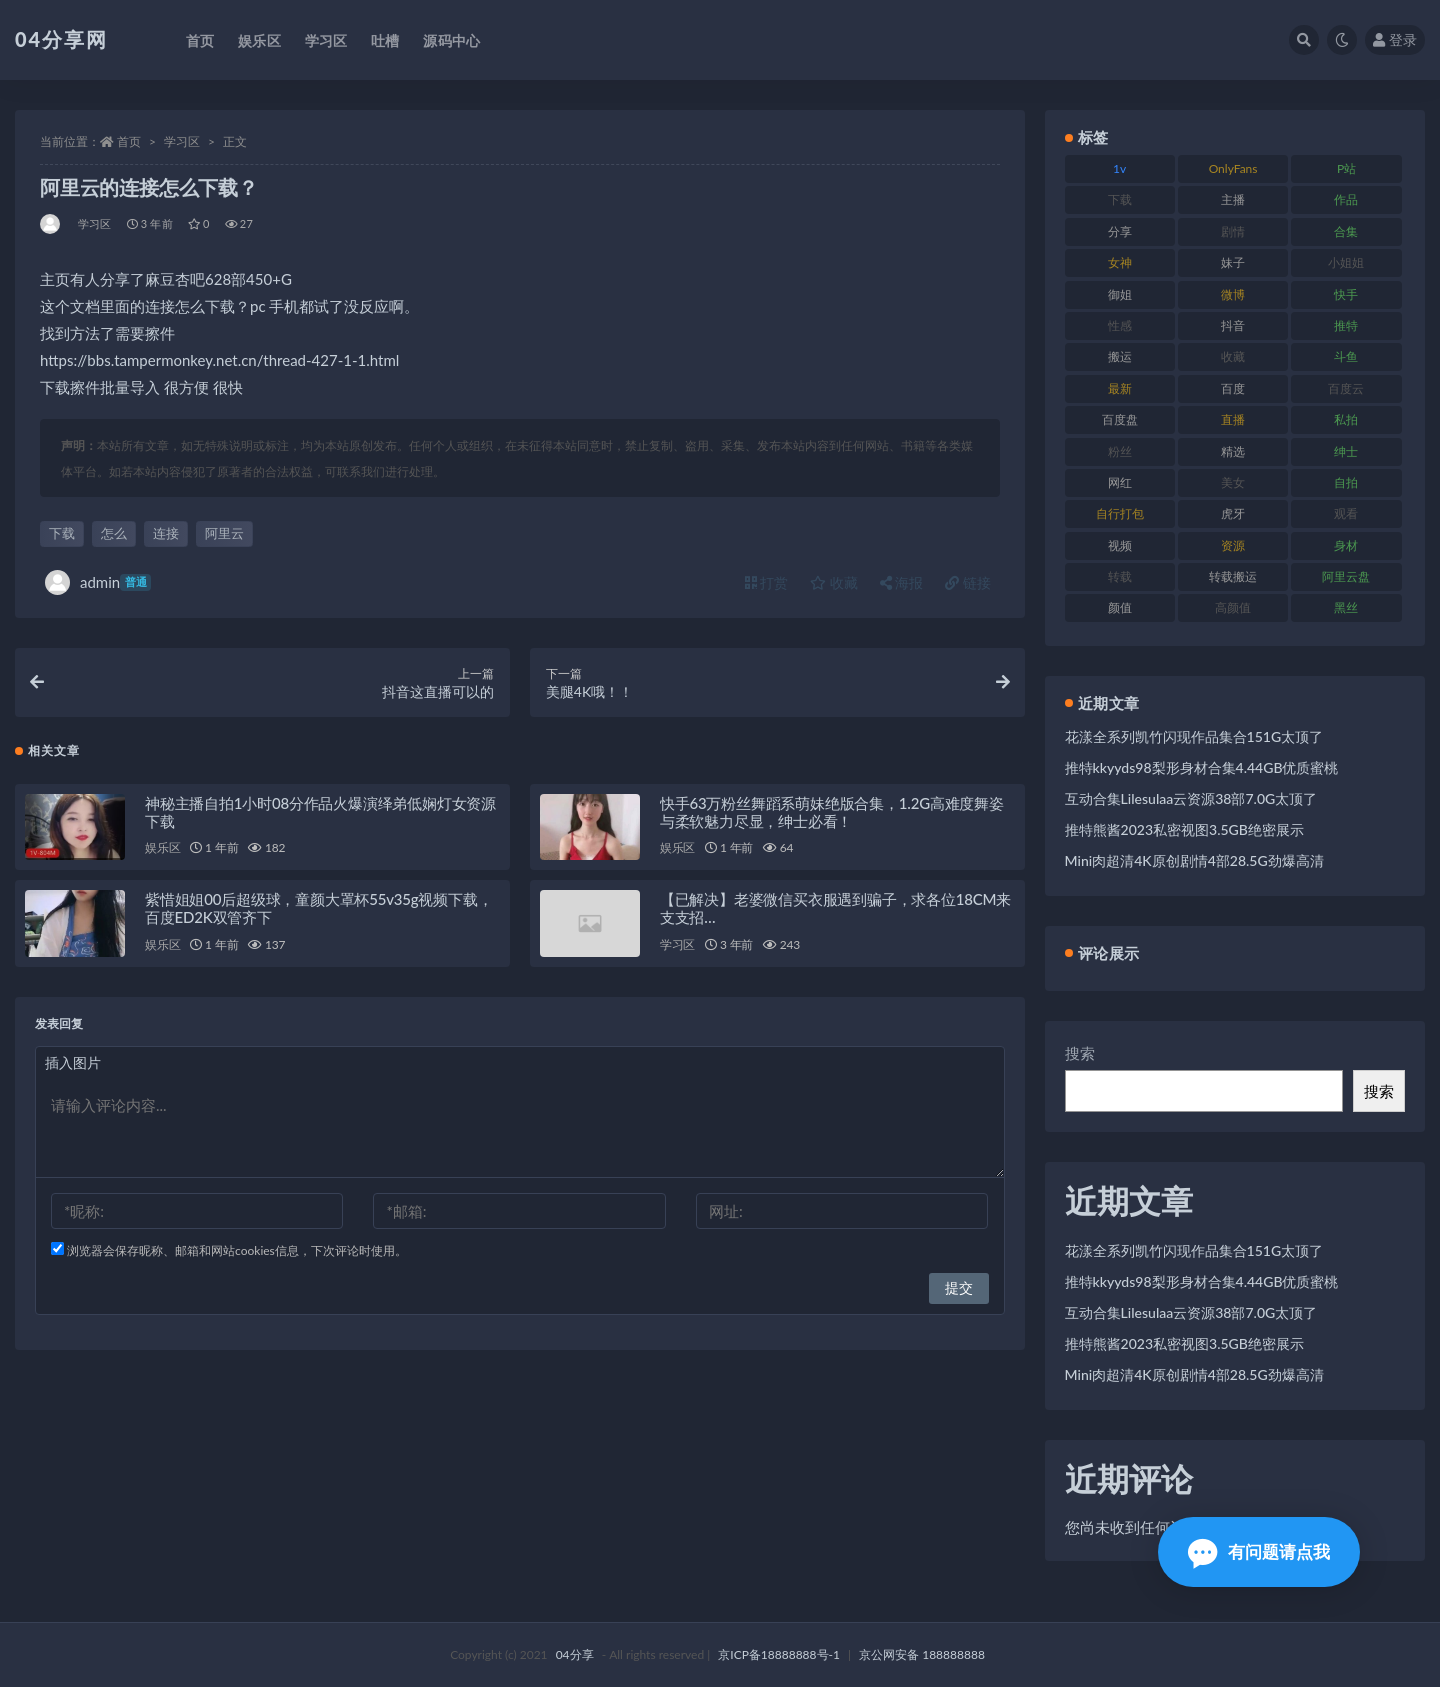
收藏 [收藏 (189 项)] (1233, 356)
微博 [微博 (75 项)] (1233, 294)
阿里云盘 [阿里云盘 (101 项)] (1346, 576)
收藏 (834, 582)
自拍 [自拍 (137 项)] (1346, 482)
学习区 (182, 141)
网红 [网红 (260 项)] (1120, 482)
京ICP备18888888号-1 (779, 1654)
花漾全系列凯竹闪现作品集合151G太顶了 (1194, 736)
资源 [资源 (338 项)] (1233, 545)
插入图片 (73, 1065)
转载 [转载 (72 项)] (1120, 576)
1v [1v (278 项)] (1119, 168)
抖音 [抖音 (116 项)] (1233, 325)
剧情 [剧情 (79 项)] (1233, 231)
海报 (902, 582)
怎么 (114, 533)
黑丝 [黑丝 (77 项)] (1346, 607)
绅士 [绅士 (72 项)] (1346, 451)
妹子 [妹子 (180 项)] (1233, 262)
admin (98, 582)
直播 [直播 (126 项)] (1233, 419)
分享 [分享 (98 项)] (1120, 231)
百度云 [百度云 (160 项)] (1346, 388)
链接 (968, 582)
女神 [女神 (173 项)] (1120, 262)
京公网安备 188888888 (922, 1654)
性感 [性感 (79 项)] (1120, 325)
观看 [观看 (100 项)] (1346, 513)
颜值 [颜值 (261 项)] (1120, 607)
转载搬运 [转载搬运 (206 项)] (1233, 576)
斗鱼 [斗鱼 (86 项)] (1346, 356)
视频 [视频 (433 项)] (1120, 545)
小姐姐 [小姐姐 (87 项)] (1346, 262)
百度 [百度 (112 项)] (1233, 388)
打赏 (767, 582)
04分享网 (61, 39)
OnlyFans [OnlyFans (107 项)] (1233, 168)
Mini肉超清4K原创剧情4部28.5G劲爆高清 (1194, 860)
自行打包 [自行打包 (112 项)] (1120, 513)
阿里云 (224, 533)
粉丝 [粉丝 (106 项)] (1120, 451)
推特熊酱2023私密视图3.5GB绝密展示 (1184, 829)
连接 (166, 533)
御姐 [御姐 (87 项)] (1120, 294)
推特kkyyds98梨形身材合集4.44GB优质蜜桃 (1202, 767)
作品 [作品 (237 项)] (1346, 199)
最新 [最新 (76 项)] (1120, 388)
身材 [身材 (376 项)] (1346, 545)
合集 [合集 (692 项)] (1346, 231)
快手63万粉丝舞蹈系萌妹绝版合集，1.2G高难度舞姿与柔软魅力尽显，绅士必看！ (832, 814)
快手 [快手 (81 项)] (1346, 294)
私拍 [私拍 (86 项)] (1346, 419)
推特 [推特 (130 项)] (1346, 325)
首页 (129, 141)
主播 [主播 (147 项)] (1233, 199)
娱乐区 (162, 850)
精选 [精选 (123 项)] (1233, 451)
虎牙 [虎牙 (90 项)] (1233, 513)
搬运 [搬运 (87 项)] (1120, 356)
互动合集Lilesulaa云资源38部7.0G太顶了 (1191, 798)
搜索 (1080, 1053)
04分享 (575, 1654)
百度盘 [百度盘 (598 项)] (1120, 419)
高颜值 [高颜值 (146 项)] (1233, 607)
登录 (1395, 39)
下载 (62, 533)
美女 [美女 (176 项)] (1233, 482)
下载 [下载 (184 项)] (1120, 199)
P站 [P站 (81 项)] (1346, 168)
